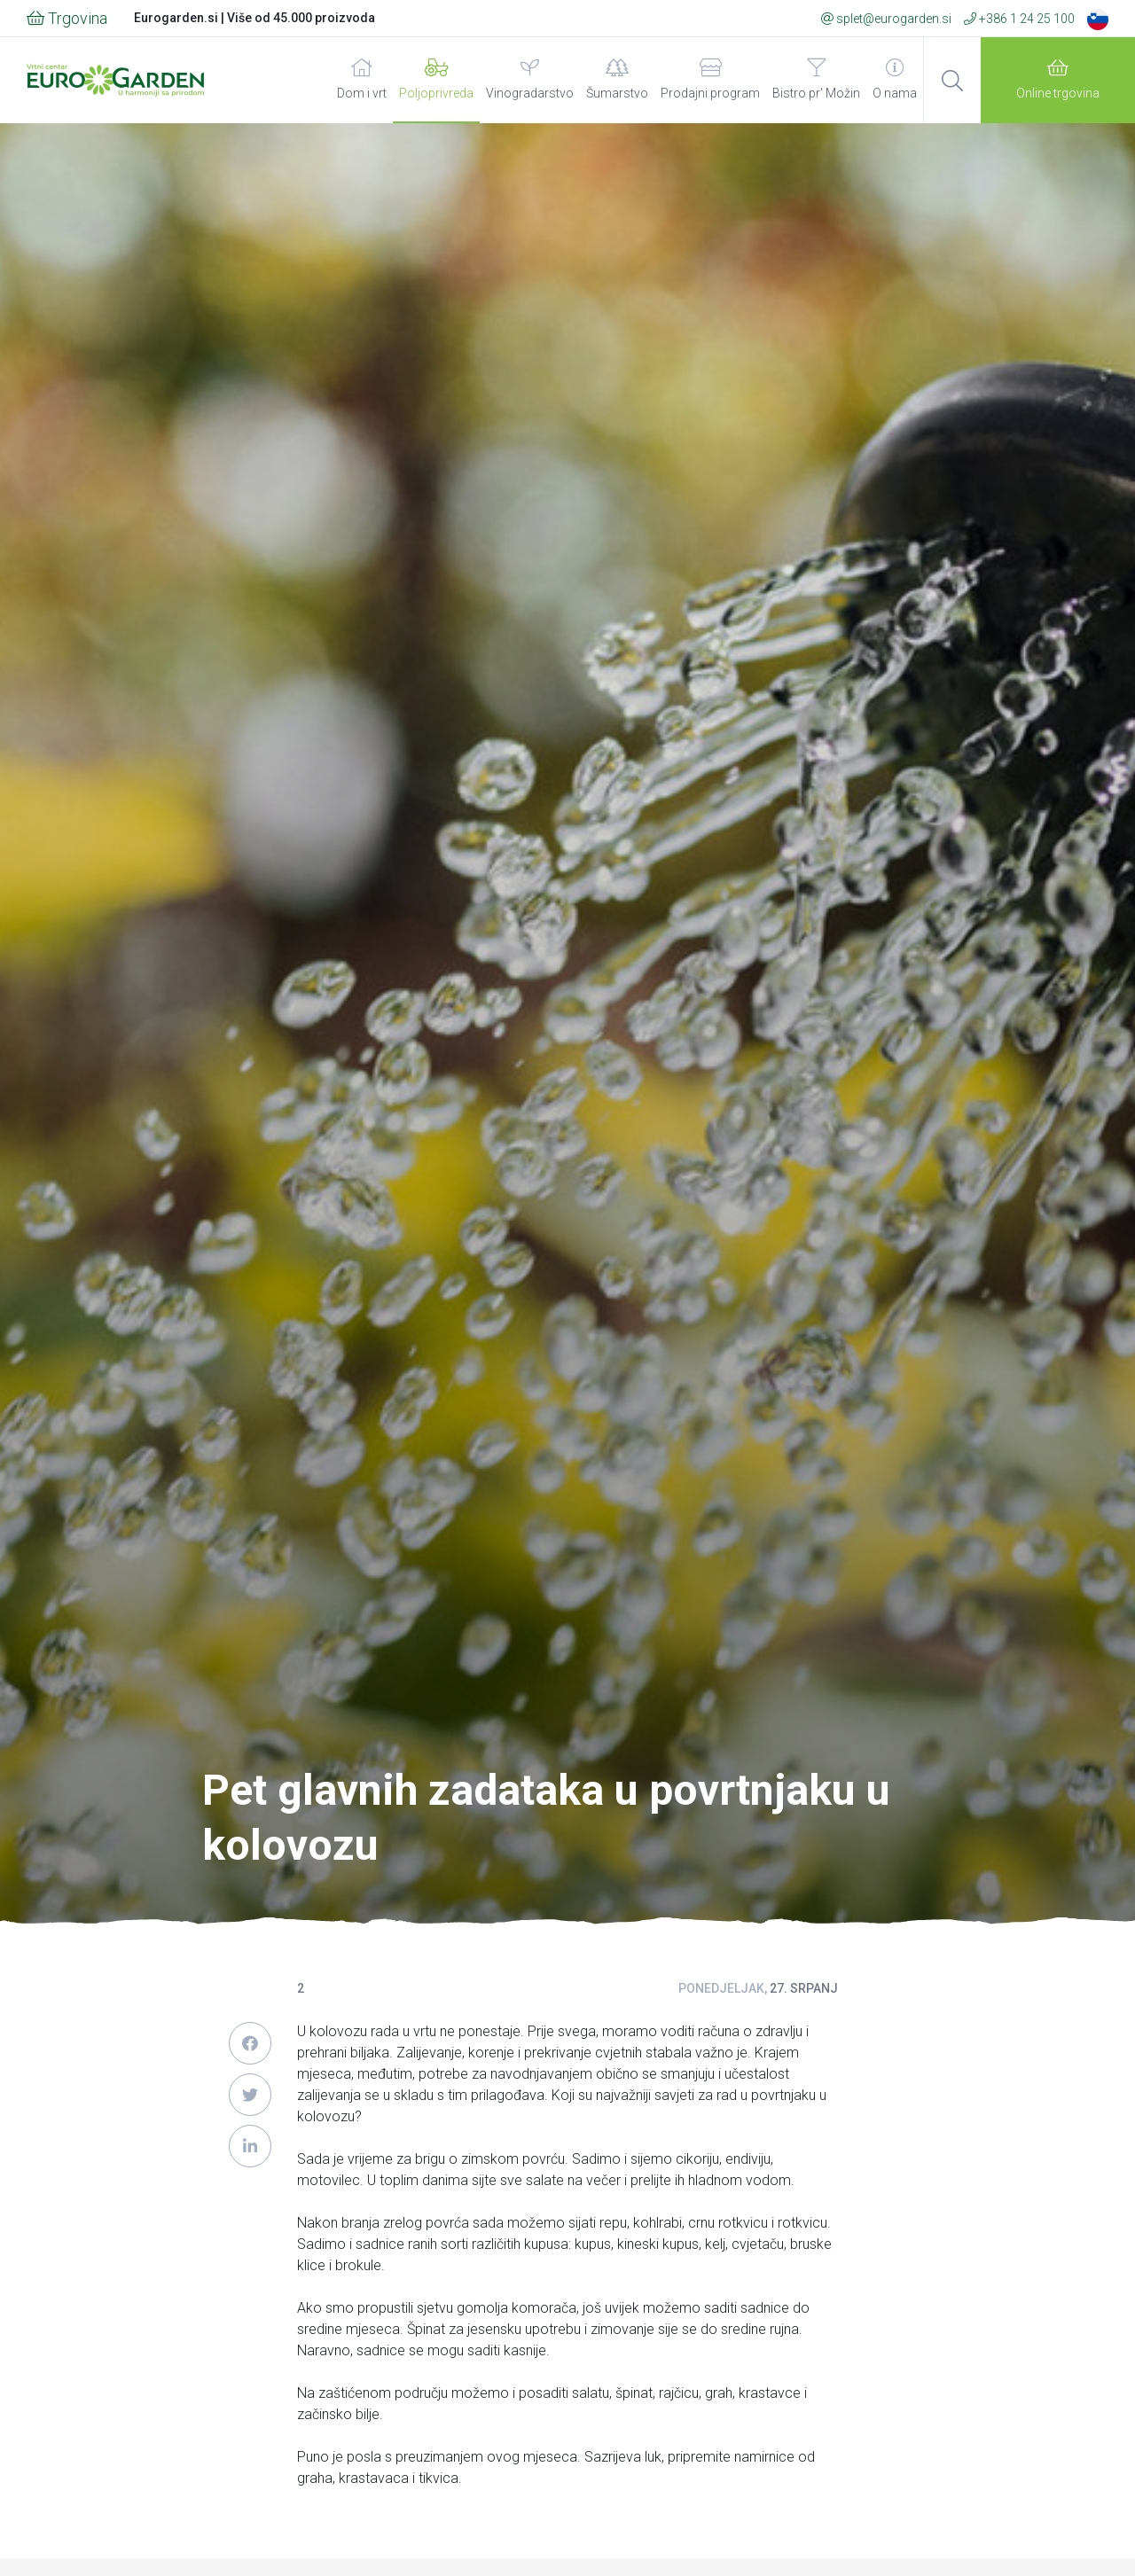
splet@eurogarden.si (886, 19)
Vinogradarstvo (530, 79)
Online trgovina (1058, 79)
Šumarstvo (617, 79)
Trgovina (67, 18)
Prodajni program (710, 79)
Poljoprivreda (436, 79)
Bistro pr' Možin (816, 79)
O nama (895, 79)
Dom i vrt (362, 79)
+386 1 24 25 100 (1019, 19)
